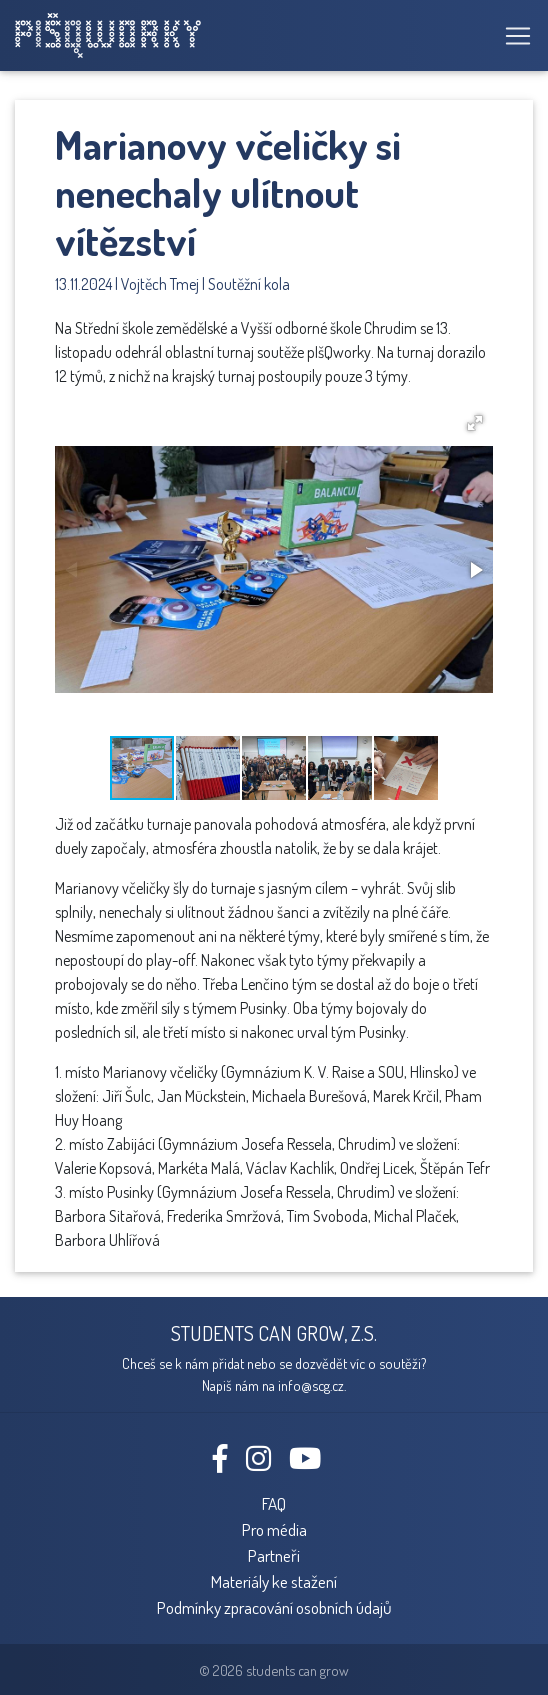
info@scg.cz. (312, 1385)
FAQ (274, 1503)
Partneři (274, 1555)
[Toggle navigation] (512, 36)
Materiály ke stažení (274, 1581)
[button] (475, 423)
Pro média (274, 1529)
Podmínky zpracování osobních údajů (274, 1607)
